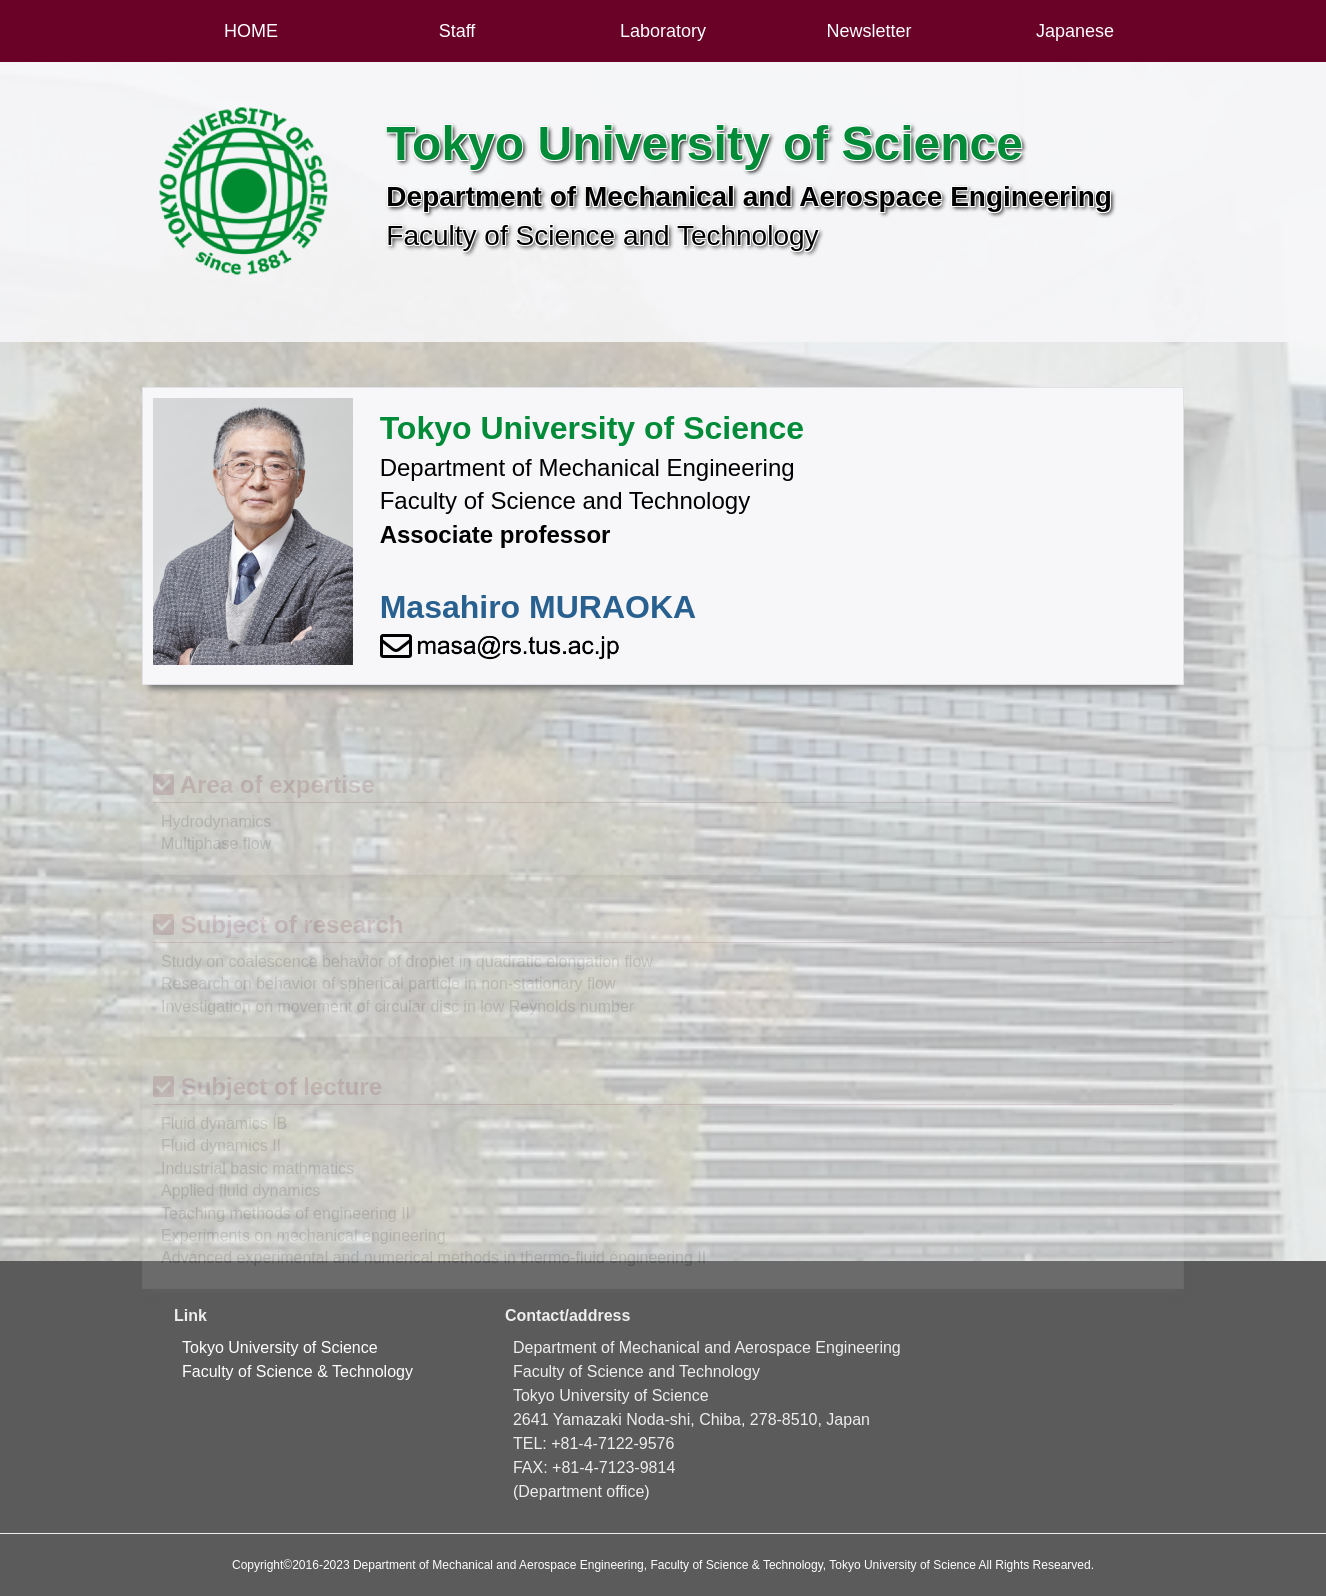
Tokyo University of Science (280, 1347)
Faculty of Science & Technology (297, 1371)
